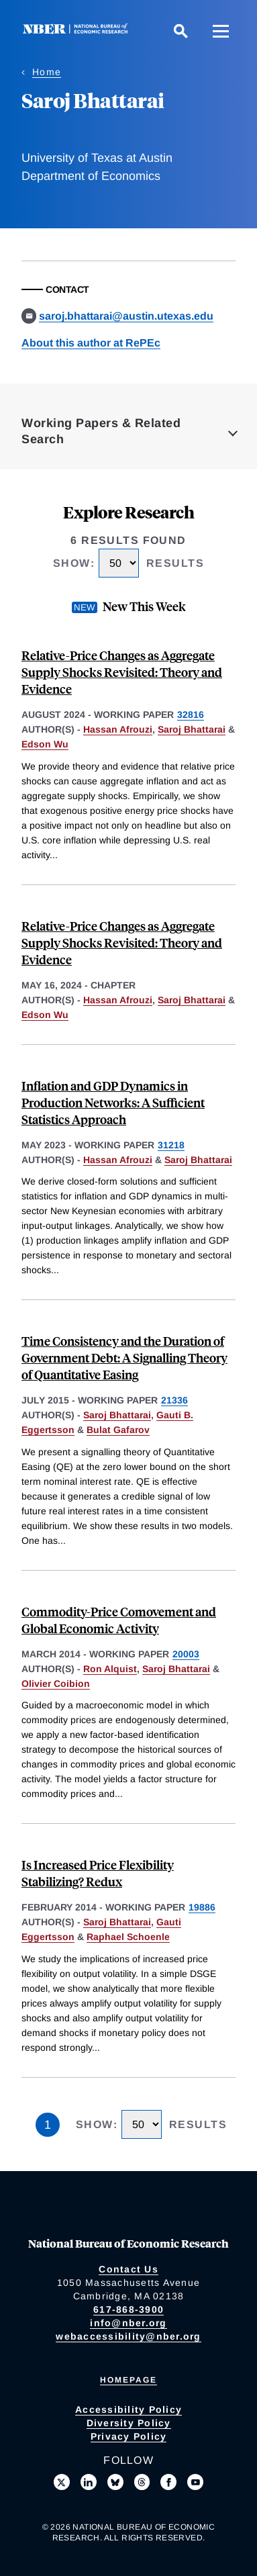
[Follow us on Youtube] (195, 2482)
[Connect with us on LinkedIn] (89, 2482)
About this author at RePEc (90, 343)
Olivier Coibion (55, 1683)
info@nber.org (128, 2322)
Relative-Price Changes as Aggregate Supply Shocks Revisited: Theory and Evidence (121, 672)
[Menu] (221, 31)
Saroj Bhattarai (191, 729)
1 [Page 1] (47, 2124)
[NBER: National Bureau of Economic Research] (77, 30)
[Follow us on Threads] (142, 2482)
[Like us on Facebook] (168, 2482)
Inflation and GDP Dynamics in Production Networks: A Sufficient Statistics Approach (113, 1102)
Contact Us (128, 2269)
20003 (185, 1654)
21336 (174, 1400)
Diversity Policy (129, 2423)
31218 (171, 1145)
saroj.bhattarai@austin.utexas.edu (126, 316)
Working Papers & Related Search (101, 431)
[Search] (180, 31)
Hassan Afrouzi (117, 729)
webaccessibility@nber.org (128, 2336)
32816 (190, 714)
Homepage (128, 2380)
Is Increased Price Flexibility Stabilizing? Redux (97, 1873)
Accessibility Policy (128, 2409)
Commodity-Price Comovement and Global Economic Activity (118, 1620)
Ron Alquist (110, 1668)
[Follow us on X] (62, 2482)
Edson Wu (44, 744)
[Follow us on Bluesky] (115, 2482)
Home (46, 71)
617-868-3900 (128, 2309)
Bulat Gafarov (118, 1429)
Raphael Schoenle (128, 1936)
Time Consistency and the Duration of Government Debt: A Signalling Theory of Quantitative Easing (124, 1357)
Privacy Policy (129, 2436)
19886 (202, 1907)
